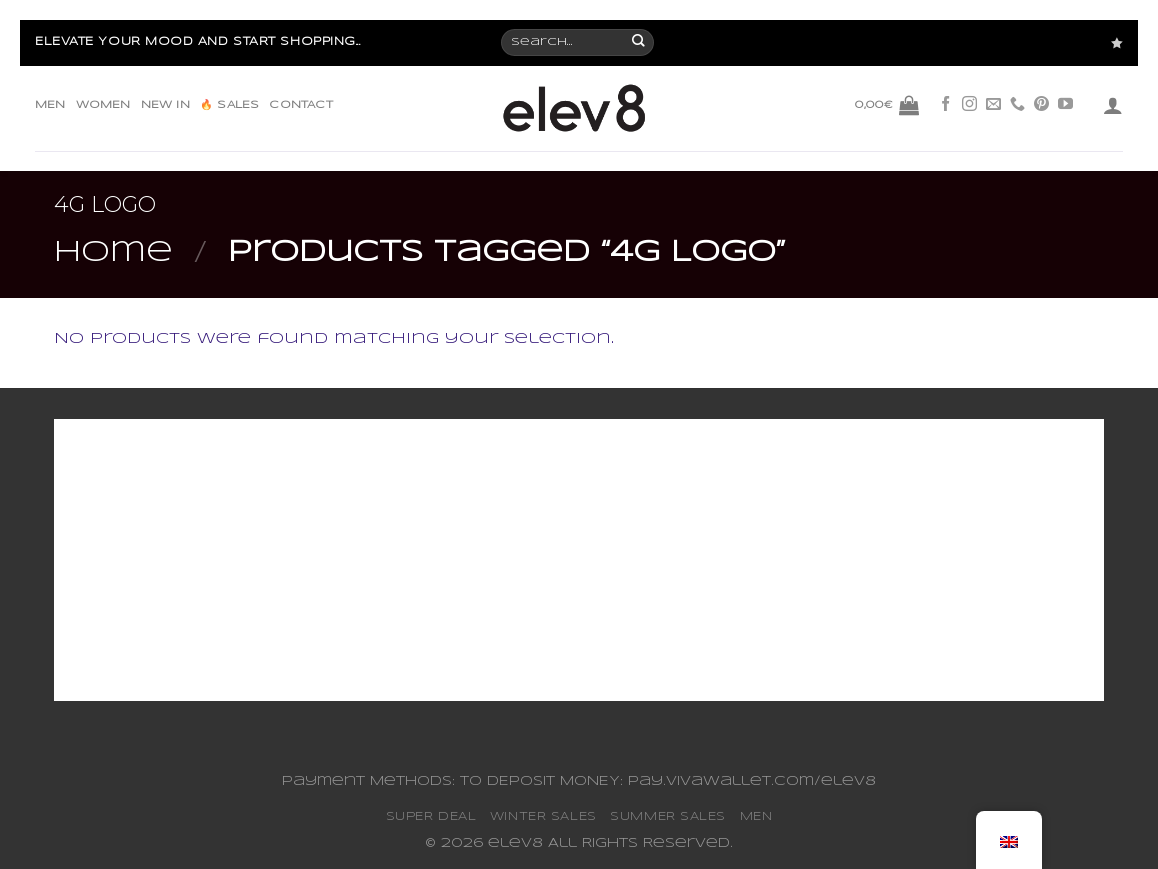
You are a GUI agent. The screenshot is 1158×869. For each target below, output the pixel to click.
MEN (50, 105)
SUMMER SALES (668, 816)
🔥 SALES (229, 105)
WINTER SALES (543, 816)
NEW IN (165, 105)
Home (113, 253)
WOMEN (103, 105)
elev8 (515, 843)
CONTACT (300, 105)
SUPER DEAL (431, 816)
